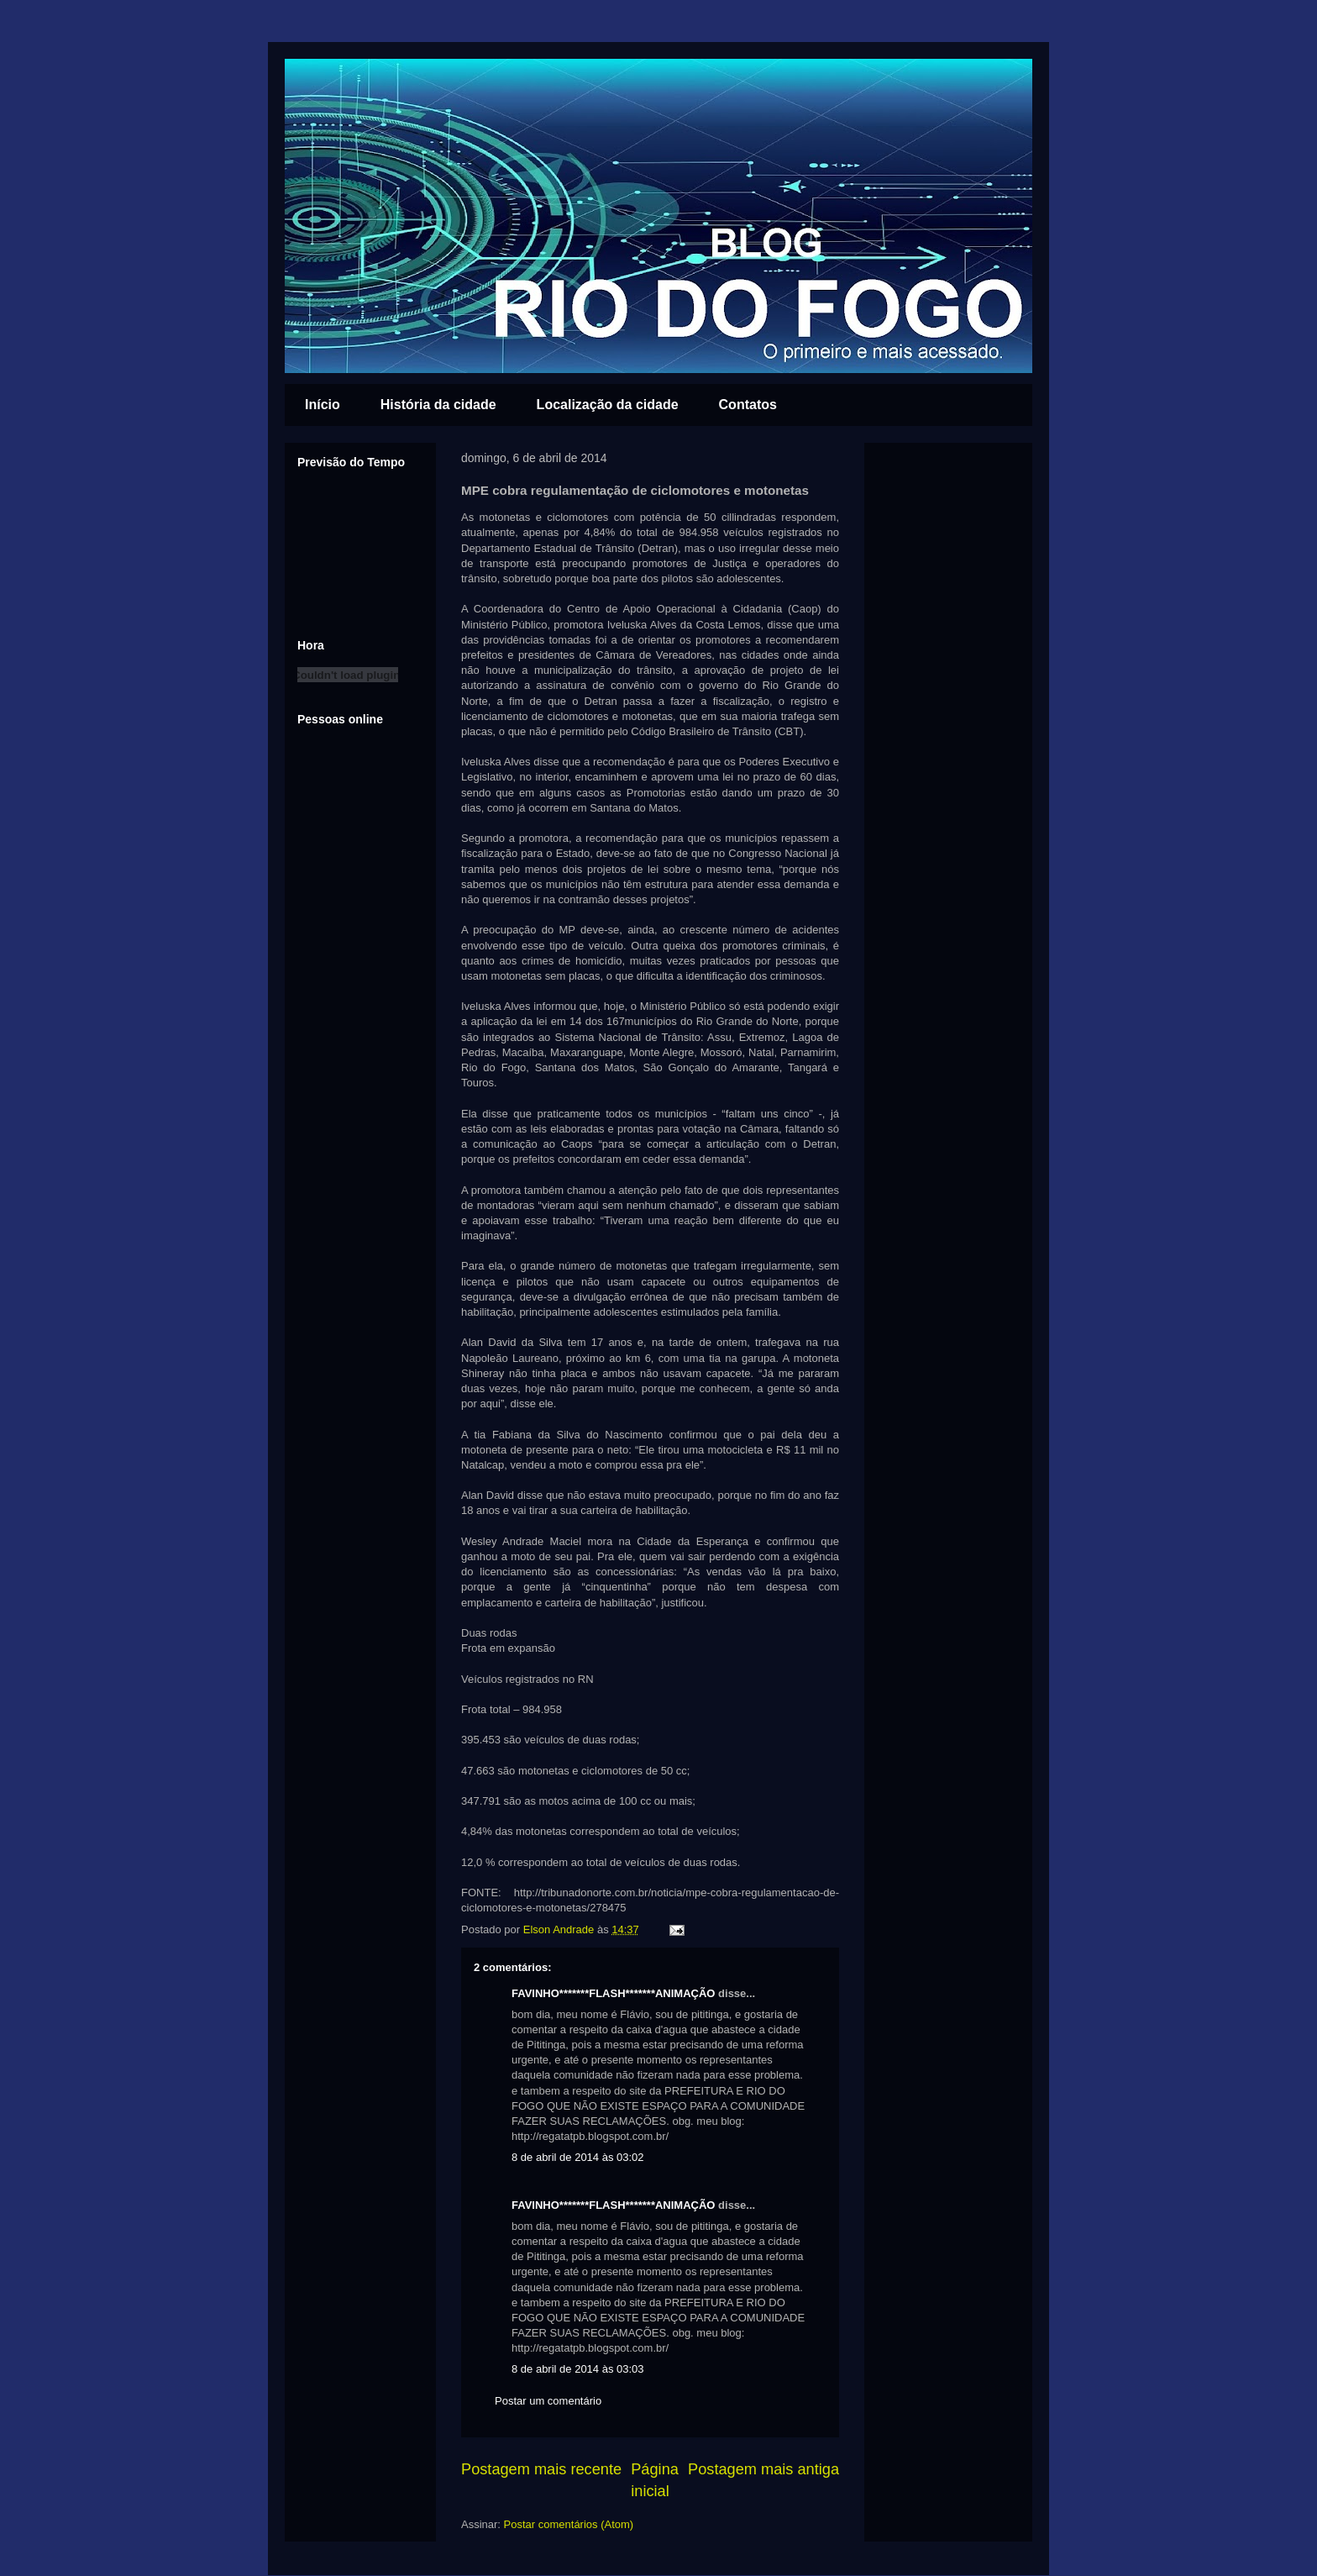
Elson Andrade (560, 1929)
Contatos (748, 404)
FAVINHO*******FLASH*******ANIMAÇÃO (613, 1993)
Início (322, 404)
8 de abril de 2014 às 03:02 (578, 2157)
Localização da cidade (608, 404)
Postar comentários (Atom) (569, 2524)
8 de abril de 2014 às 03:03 (578, 2369)
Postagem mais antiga (763, 2469)
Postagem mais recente (541, 2469)
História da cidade (438, 404)
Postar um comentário (548, 2401)
